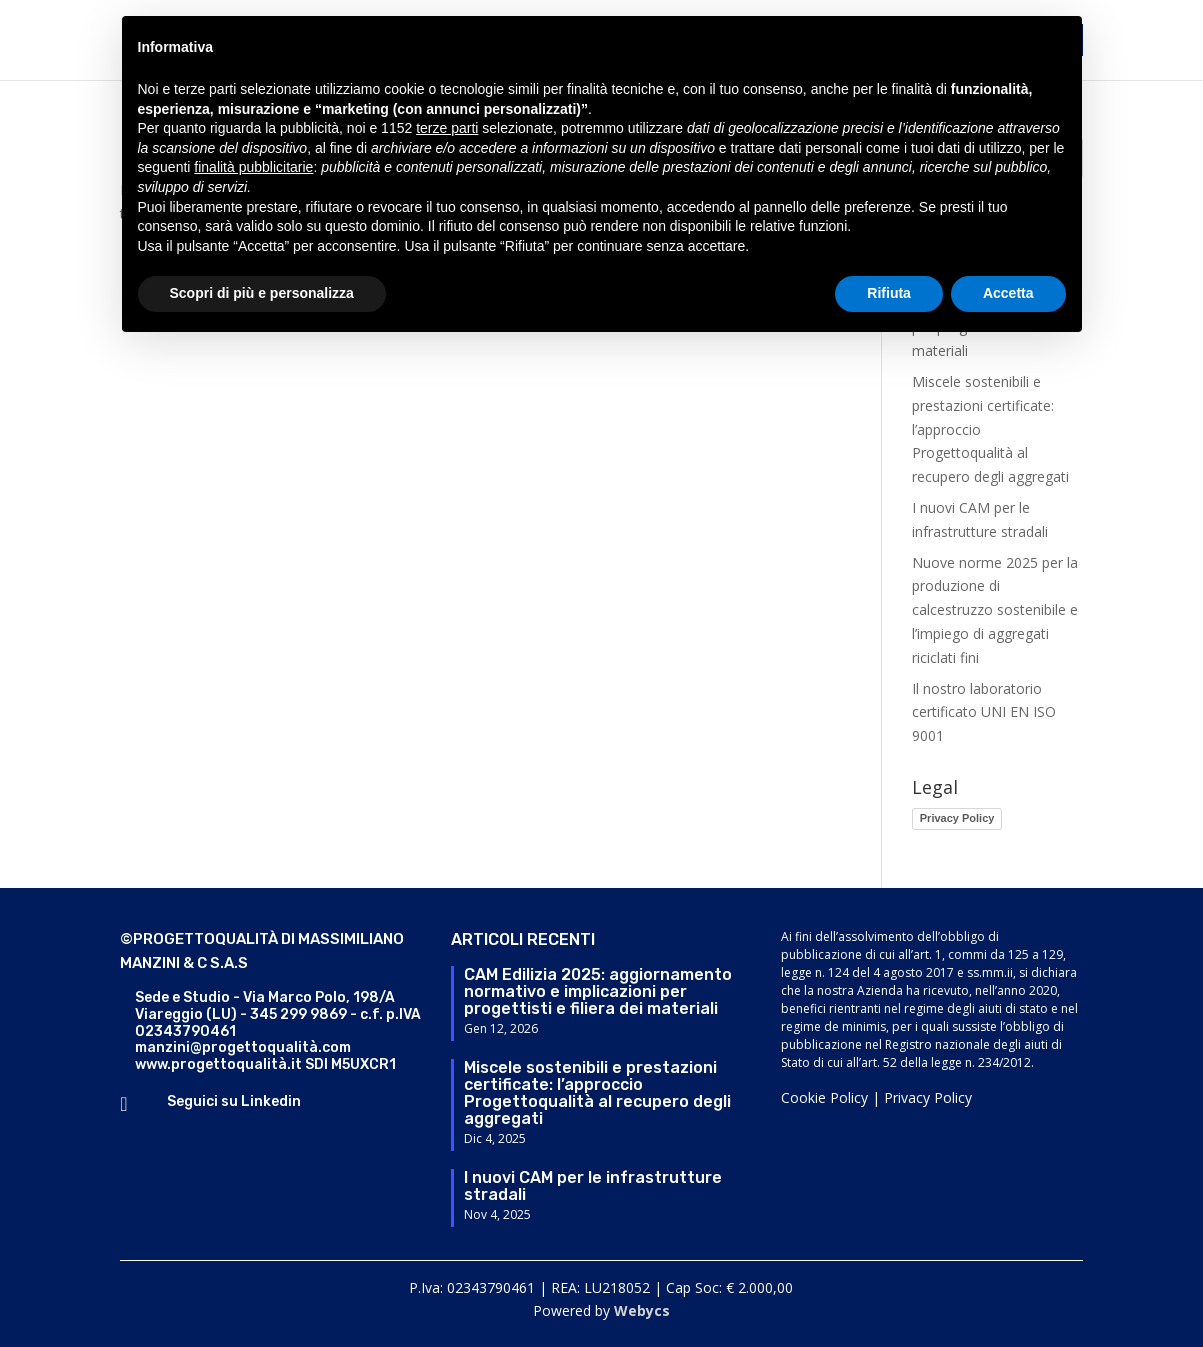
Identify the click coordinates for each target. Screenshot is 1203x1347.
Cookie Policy (824, 1097)
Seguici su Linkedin (234, 1101)
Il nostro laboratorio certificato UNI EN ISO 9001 (984, 712)
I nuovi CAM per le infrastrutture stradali (593, 1186)
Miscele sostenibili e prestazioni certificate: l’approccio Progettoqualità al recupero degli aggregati (597, 1093)
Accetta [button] (1008, 293)
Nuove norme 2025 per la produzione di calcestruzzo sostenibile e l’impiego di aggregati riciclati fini (995, 610)
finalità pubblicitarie (253, 167)
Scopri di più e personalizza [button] (262, 293)
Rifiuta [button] (889, 293)
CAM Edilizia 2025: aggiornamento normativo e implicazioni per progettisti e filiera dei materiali (598, 991)
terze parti (447, 128)
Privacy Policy (957, 818)
